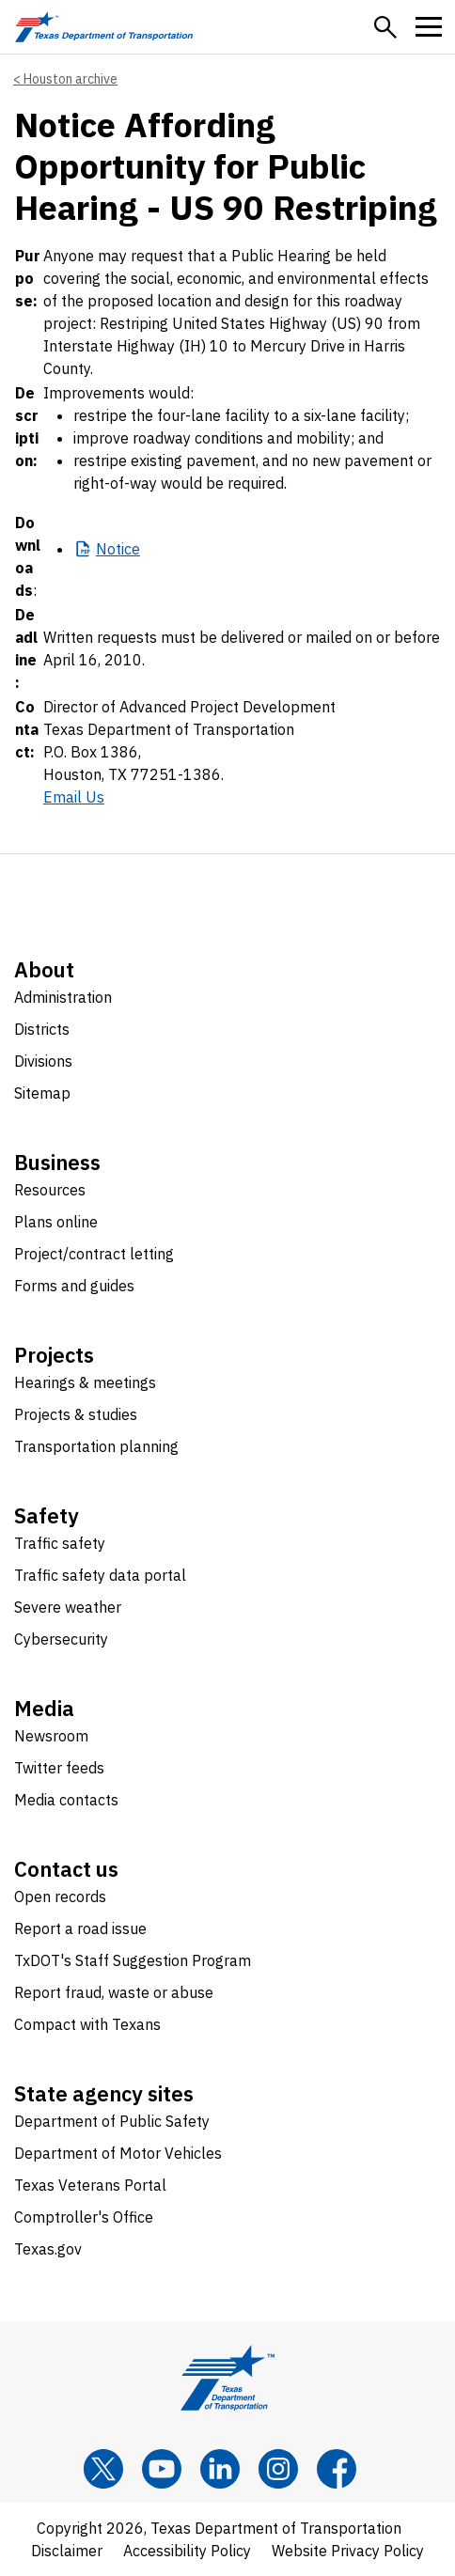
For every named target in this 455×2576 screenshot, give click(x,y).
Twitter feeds (59, 1767)
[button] (385, 27)
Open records (60, 1896)
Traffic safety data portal (100, 1575)
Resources (50, 1189)
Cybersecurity (61, 1639)
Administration (63, 997)
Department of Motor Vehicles (118, 2153)
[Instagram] (278, 2469)
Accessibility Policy (187, 2550)
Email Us (73, 797)
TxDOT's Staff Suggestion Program (132, 1960)
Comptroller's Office (83, 2217)
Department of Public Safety (112, 2121)
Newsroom (51, 1735)
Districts (42, 1029)
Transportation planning (96, 1446)
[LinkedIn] (220, 2469)
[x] (103, 2469)
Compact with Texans (87, 2024)
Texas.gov (48, 2249)
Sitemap (42, 1093)
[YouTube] (161, 2469)
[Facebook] (336, 2469)
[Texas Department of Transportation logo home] (104, 27)
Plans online (56, 1221)
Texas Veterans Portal (90, 2185)
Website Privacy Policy (348, 2550)
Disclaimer (66, 2550)
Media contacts (66, 1799)
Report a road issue (80, 1928)
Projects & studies (75, 1414)
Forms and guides (74, 1285)
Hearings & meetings (85, 1382)
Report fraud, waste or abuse (113, 1992)
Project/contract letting (94, 1253)
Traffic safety (59, 1543)
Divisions (43, 1061)
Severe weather (67, 1607)
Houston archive (71, 78)
